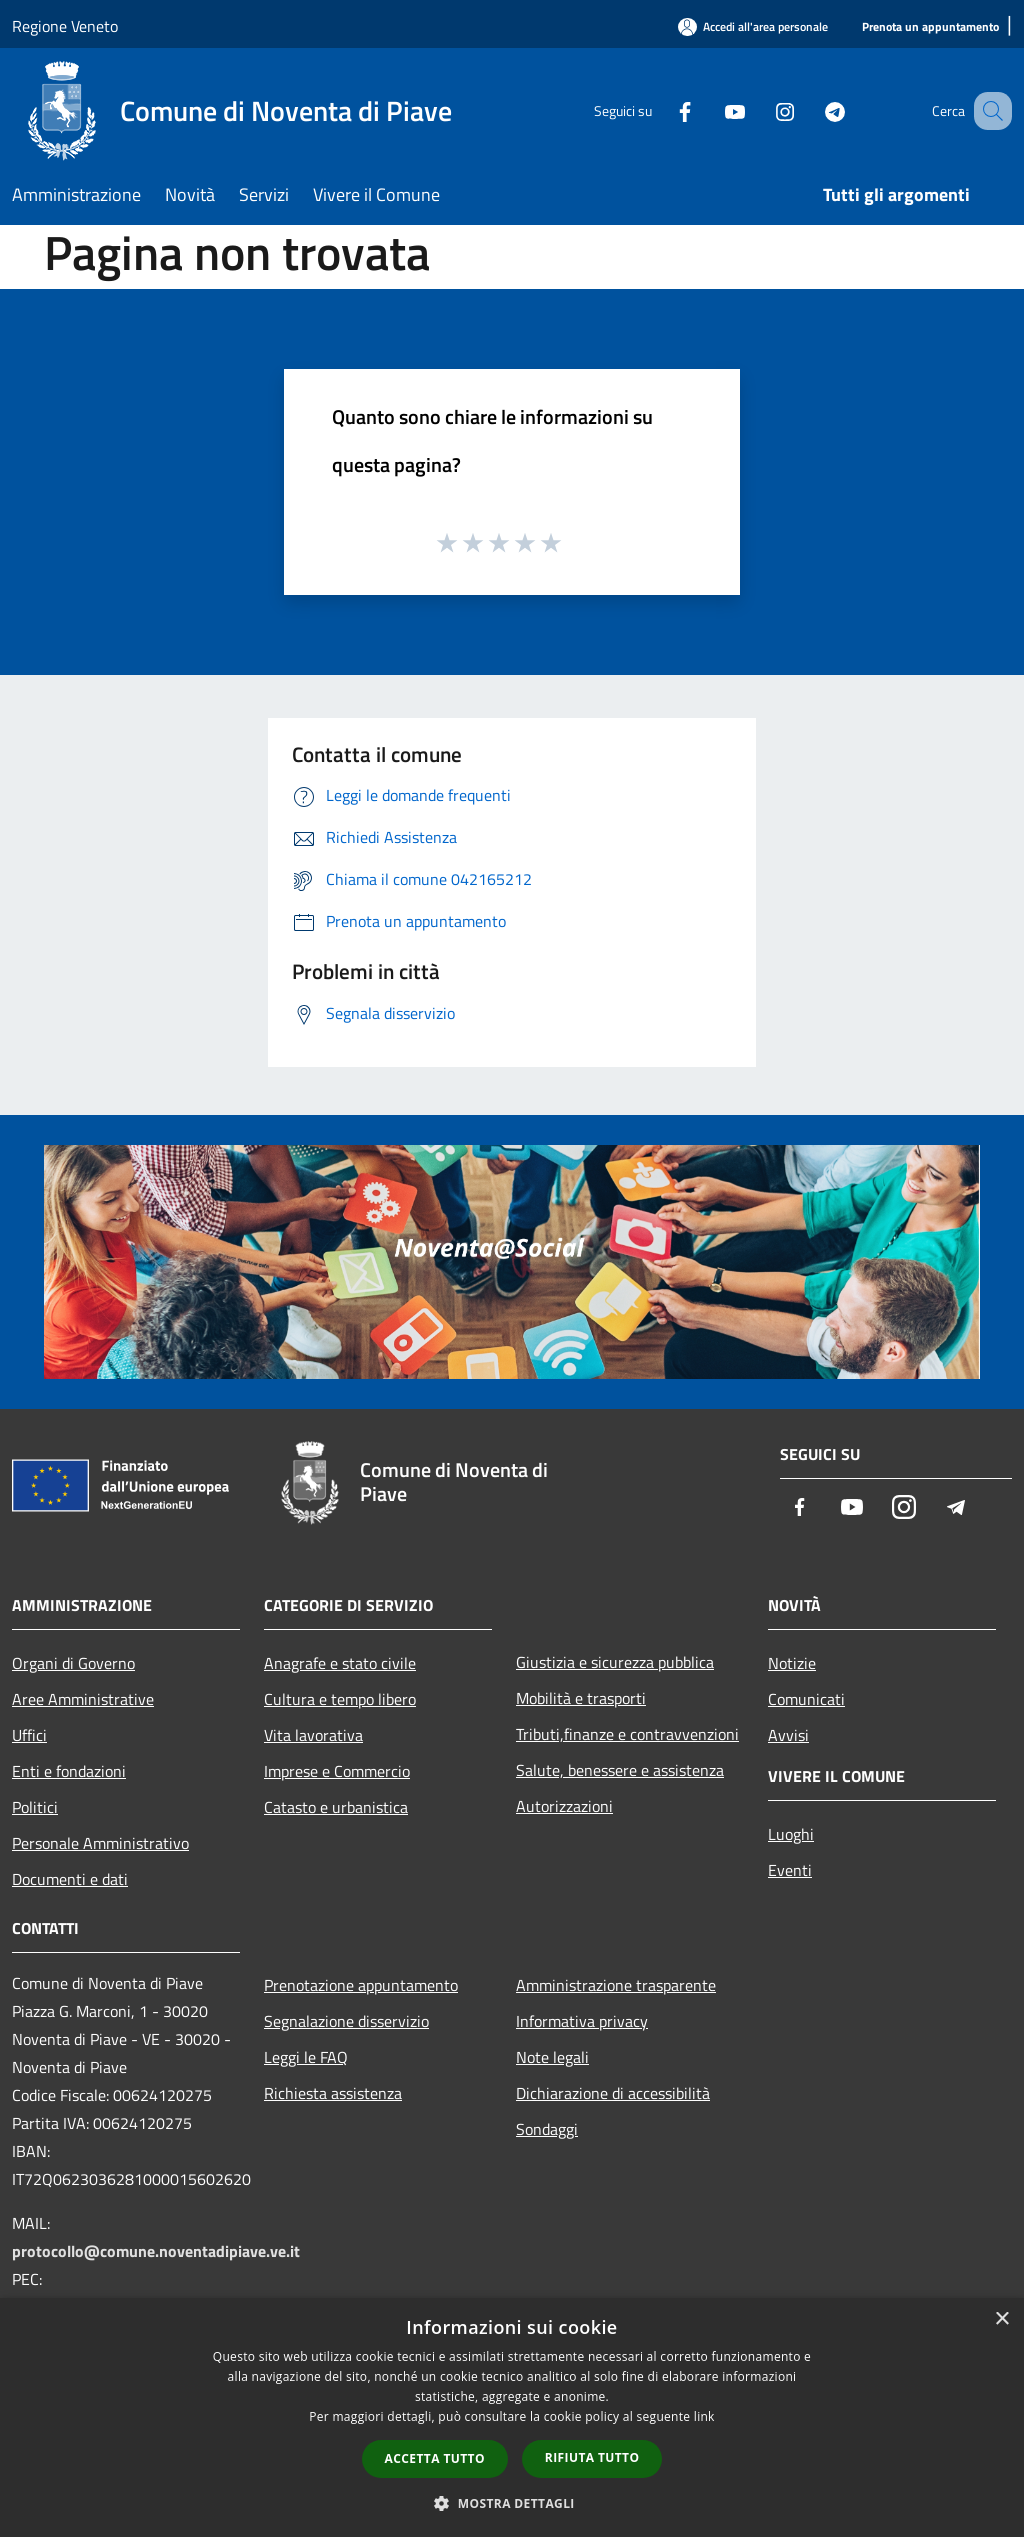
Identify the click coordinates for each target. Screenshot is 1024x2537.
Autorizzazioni (564, 1806)
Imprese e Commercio (337, 1771)
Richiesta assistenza (333, 2093)
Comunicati (806, 1699)
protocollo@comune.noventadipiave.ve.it (156, 2251)
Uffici (29, 1735)
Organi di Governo (73, 1663)
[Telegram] (810, 110)
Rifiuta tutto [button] (592, 2457)
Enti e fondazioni (69, 1771)
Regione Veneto (65, 26)
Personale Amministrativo (100, 1843)
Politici (35, 1807)
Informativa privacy (582, 2021)
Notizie (792, 1663)
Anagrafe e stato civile (340, 1663)
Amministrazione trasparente (616, 1985)
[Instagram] (760, 110)
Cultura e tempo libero (340, 1699)
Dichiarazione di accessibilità (613, 2093)
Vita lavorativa (313, 1735)
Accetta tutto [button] (435, 2458)
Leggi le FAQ (306, 2057)
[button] (512, 2503)
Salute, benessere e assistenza (620, 1770)
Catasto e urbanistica (336, 1807)
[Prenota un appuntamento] (930, 27)
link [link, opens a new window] (704, 2416)
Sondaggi (547, 2129)
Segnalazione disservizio (346, 2021)
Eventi (790, 1870)
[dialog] (512, 2417)
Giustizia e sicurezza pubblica (615, 1662)
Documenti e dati (70, 1879)
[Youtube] (710, 110)
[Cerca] (988, 111)
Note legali (552, 2057)
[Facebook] (660, 110)
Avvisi (788, 1735)
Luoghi (791, 1834)
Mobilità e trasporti (581, 1698)
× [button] (1001, 2319)
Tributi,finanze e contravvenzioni (627, 1734)
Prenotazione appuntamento (361, 1985)
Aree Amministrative (83, 1699)
